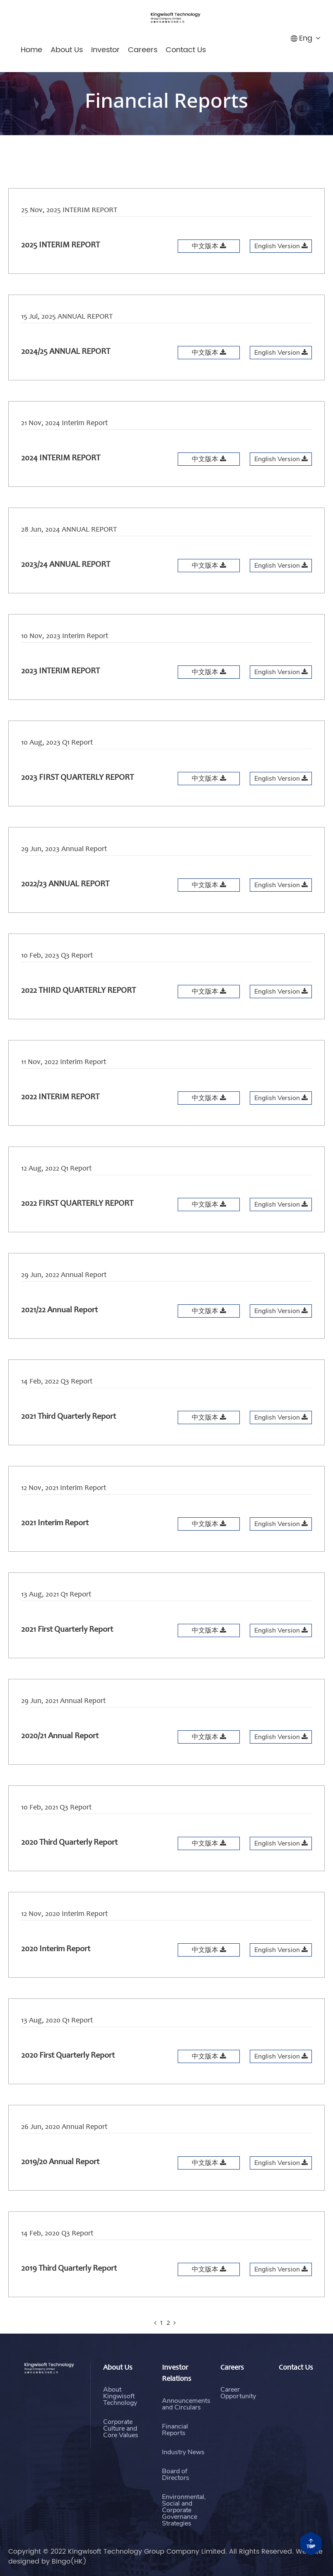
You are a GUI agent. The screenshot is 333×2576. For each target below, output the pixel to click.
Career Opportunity (238, 2406)
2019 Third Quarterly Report (69, 2290)
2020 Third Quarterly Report (69, 1864)
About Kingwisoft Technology (120, 2420)
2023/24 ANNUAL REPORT (65, 586)
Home (31, 50)
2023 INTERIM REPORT (60, 693)
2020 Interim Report (55, 1970)
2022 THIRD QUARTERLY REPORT (78, 1012)
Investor (105, 50)
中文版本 (209, 246)
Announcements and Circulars (186, 2445)
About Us (67, 50)
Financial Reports (175, 2471)
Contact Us (186, 50)
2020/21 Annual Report (60, 1758)
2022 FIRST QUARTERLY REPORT (77, 1225)
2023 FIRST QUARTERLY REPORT (77, 799)
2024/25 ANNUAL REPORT (65, 355)
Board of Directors (175, 2515)
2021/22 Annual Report (59, 1332)
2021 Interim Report (55, 1545)
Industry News (183, 2491)
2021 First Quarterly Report (67, 1651)
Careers (142, 50)
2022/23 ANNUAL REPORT (65, 906)
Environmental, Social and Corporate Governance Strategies (184, 2556)
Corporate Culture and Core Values (120, 2452)
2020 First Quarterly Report (68, 2077)
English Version (281, 246)
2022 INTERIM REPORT (60, 1119)
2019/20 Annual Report (60, 2183)
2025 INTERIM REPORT (60, 246)
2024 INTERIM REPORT (60, 480)
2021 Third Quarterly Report (68, 1438)
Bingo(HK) (69, 2561)
